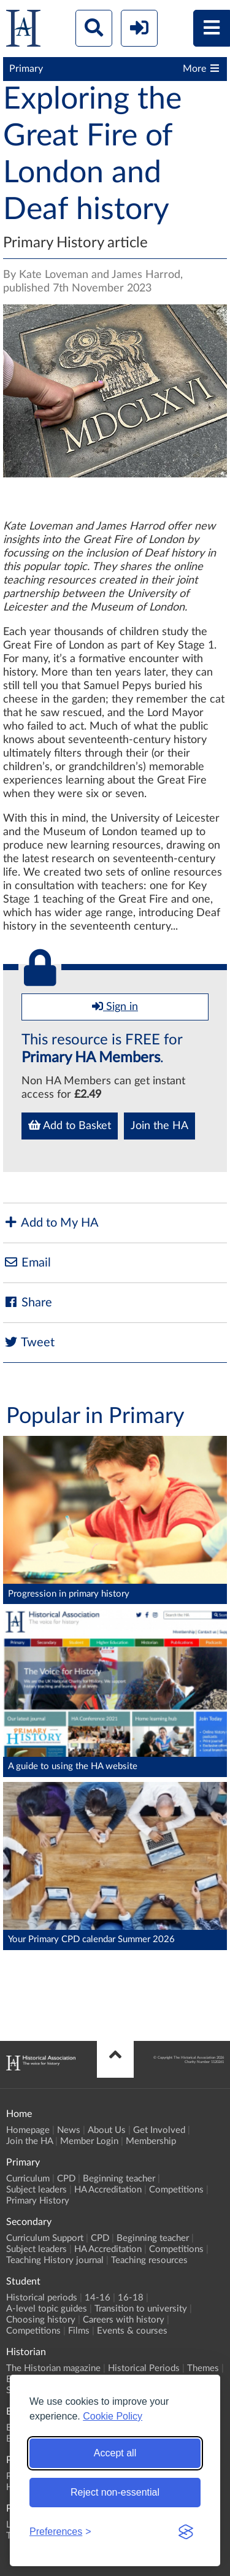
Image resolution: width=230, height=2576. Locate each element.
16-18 (131, 2297)
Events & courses (132, 2330)
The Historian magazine (53, 2368)
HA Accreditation (108, 2189)
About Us (107, 2130)
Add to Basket (69, 1125)
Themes (203, 2368)
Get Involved (159, 2130)
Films (79, 2330)
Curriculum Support (44, 2238)
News (68, 2130)
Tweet (29, 1342)
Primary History (37, 2200)
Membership (151, 2141)
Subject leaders (36, 2189)
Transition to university (140, 2308)
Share (27, 1302)
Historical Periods (144, 2368)
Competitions (176, 2189)
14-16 (97, 2297)
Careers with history (123, 2319)
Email (27, 1262)
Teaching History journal (55, 2260)
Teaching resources (149, 2260)
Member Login (89, 2141)
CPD (66, 2178)
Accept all (115, 2453)
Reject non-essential (115, 2492)
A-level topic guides (46, 2308)
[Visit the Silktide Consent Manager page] (186, 2532)
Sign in (115, 1006)
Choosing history (40, 2319)
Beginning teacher (119, 2178)
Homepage (28, 2130)
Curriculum (28, 2178)
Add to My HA (51, 1222)
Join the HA (159, 1126)
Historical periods (41, 2297)
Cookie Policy (112, 2416)
